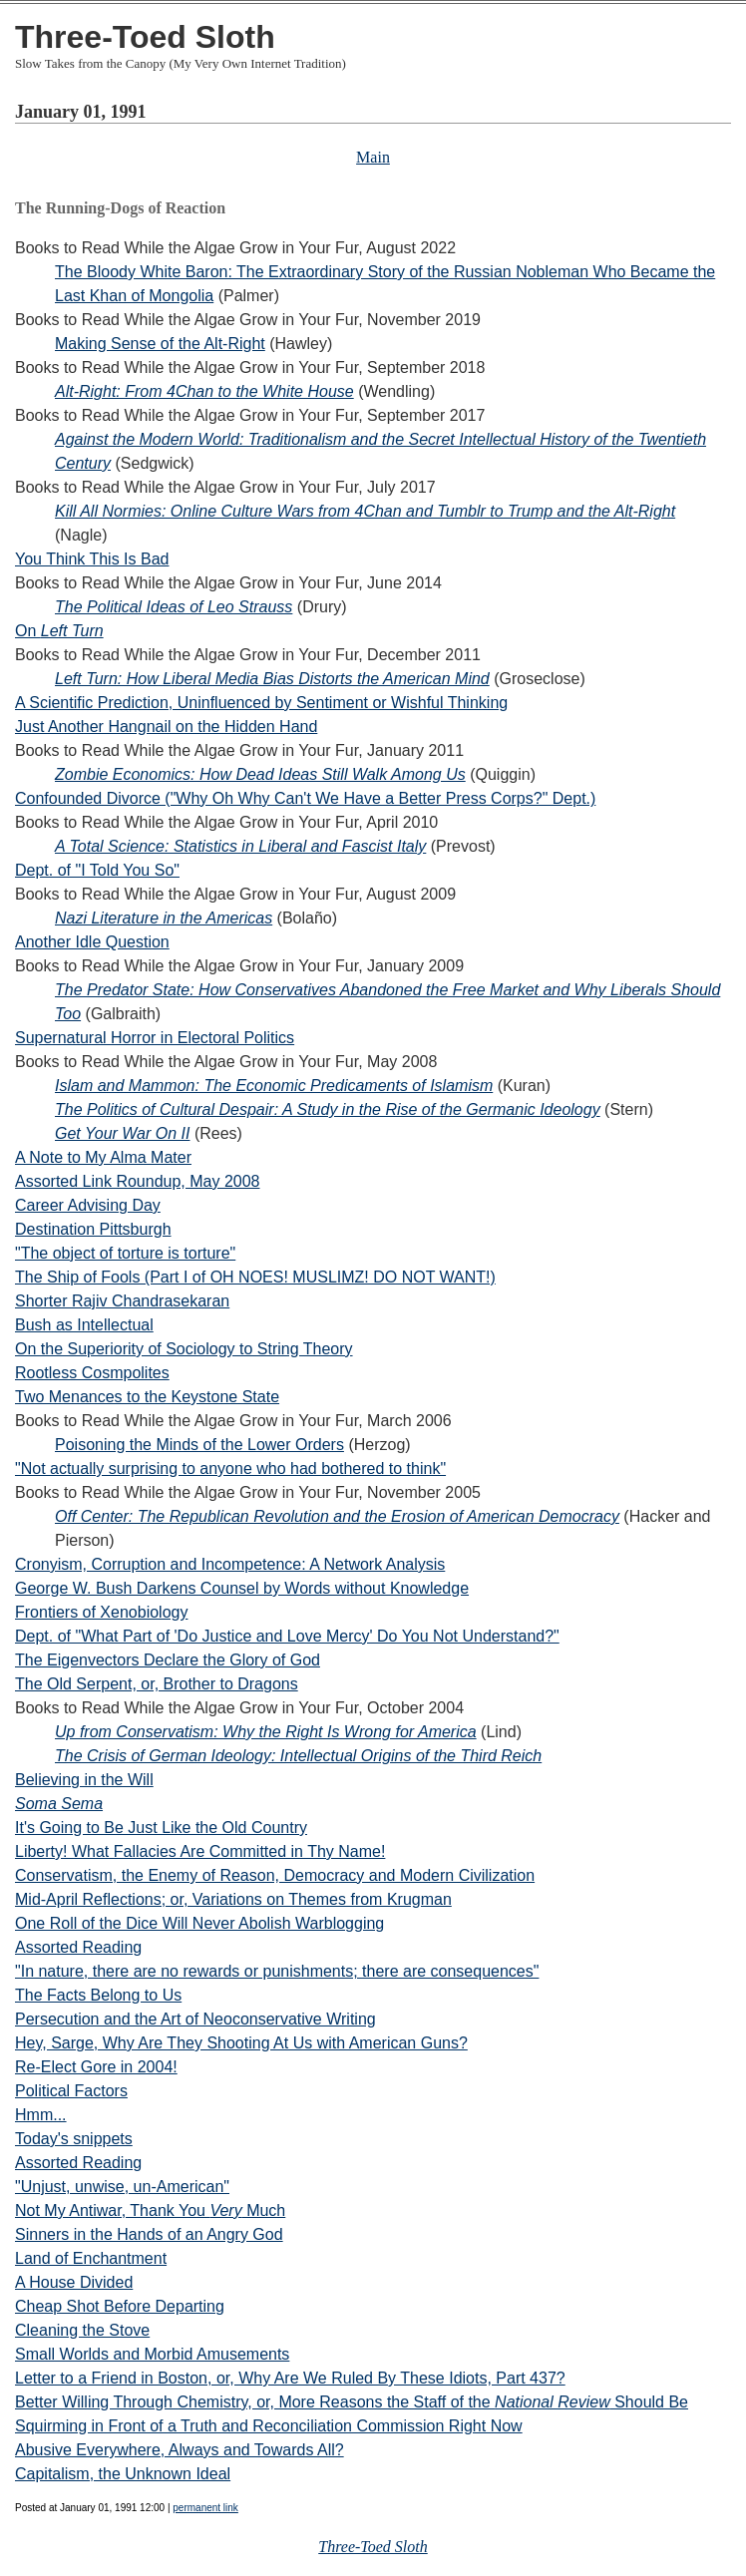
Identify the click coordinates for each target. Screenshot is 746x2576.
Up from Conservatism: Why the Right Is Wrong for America (266, 1731)
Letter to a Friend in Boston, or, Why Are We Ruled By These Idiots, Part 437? (290, 2378)
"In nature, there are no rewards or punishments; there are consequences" (277, 1971)
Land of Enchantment (91, 2258)
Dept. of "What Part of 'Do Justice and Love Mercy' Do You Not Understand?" (287, 1636)
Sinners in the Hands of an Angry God (149, 2234)
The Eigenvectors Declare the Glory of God (167, 1660)
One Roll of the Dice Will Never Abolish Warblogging (199, 1923)
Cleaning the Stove (82, 2330)
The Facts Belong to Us (98, 1995)
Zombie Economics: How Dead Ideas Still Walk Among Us (260, 774)
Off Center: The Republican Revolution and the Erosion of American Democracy (337, 1516)
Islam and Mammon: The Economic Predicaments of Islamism (274, 1085)
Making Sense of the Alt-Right (160, 343)
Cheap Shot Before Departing (119, 2306)
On (59, 630)
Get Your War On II (122, 1133)
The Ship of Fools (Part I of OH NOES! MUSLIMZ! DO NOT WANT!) (255, 1277)
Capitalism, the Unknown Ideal (122, 2473)
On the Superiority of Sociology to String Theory (184, 1348)
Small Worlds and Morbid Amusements (152, 2354)
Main (373, 157)
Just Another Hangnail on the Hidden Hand (166, 726)
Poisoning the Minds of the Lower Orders (199, 1444)
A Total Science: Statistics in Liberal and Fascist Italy (240, 846)
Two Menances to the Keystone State (147, 1396)
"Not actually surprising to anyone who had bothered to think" (230, 1468)
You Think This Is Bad (92, 559)
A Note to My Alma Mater (103, 1157)
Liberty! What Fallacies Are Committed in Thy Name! (200, 1851)
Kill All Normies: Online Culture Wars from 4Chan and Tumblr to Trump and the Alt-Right (365, 511)
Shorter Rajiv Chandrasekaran (122, 1300)
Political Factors (71, 2090)
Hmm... (41, 2114)
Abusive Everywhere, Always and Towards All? (179, 2449)
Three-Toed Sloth (145, 37)
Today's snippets (74, 2138)
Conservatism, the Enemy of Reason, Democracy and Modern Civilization (275, 1875)
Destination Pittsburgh (93, 1229)
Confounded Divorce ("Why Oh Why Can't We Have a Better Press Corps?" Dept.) (305, 798)
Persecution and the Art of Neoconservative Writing (195, 2019)
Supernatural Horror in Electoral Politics (154, 1037)
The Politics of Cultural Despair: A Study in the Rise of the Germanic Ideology (327, 1109)
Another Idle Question (92, 941)
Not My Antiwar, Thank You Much (150, 2210)
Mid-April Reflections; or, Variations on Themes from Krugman (233, 1899)
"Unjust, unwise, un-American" (122, 2186)
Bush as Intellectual (84, 1324)
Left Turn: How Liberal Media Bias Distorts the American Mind (272, 678)
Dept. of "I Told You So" (97, 870)
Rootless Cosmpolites (92, 1372)
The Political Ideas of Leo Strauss (173, 606)
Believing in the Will (84, 1779)
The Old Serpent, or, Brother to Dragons (156, 1683)
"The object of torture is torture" (125, 1253)
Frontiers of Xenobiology (101, 1612)
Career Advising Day (88, 1205)
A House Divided (74, 2282)
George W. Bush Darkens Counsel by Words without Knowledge (242, 1588)
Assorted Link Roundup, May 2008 (137, 1181)
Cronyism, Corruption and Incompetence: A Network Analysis (230, 1564)
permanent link (205, 2507)
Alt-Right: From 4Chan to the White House (204, 391)
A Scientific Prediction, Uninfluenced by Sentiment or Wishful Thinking (261, 702)
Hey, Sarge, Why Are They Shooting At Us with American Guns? (241, 2042)
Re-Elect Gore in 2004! (96, 2066)
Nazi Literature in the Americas (163, 918)
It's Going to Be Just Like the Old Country (161, 1827)
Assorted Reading (78, 1947)
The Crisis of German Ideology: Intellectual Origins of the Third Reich (298, 1755)
